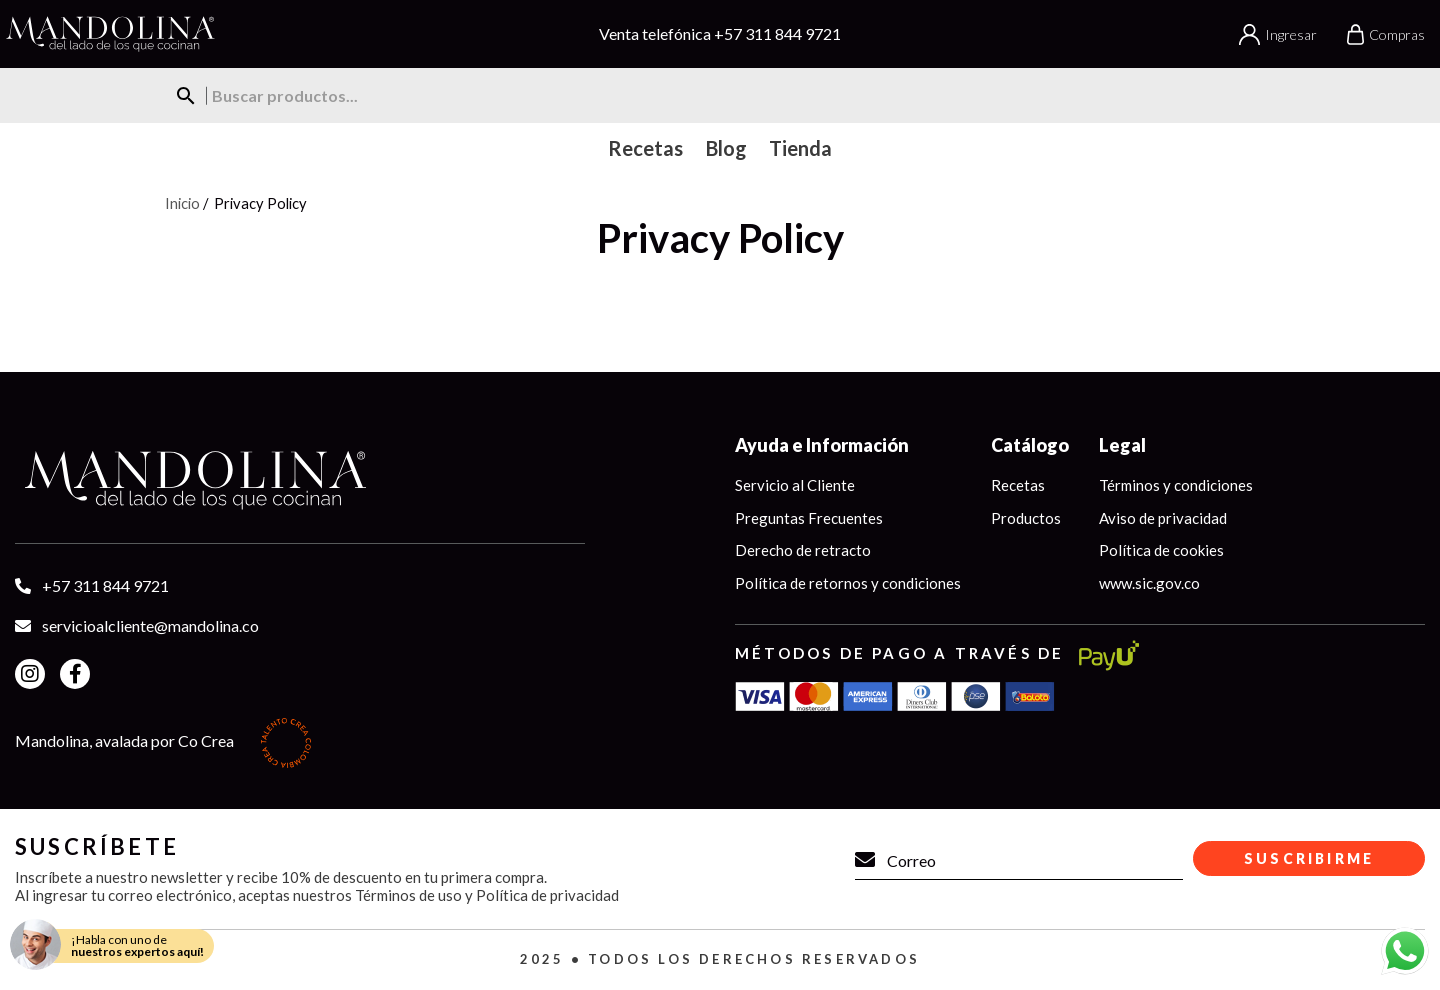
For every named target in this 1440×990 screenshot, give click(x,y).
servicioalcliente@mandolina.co (150, 625)
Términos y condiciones (1176, 485)
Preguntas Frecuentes (809, 518)
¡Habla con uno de (137, 945)
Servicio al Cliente (795, 485)
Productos (1026, 518)
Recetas (1018, 485)
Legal (1122, 445)
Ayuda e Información (822, 445)
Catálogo (1030, 445)
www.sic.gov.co (1149, 583)
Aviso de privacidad (1163, 518)
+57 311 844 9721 (777, 33)
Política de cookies (1161, 550)
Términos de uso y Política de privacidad (487, 895)
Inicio (182, 203)
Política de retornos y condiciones (848, 583)
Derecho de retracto (803, 550)
